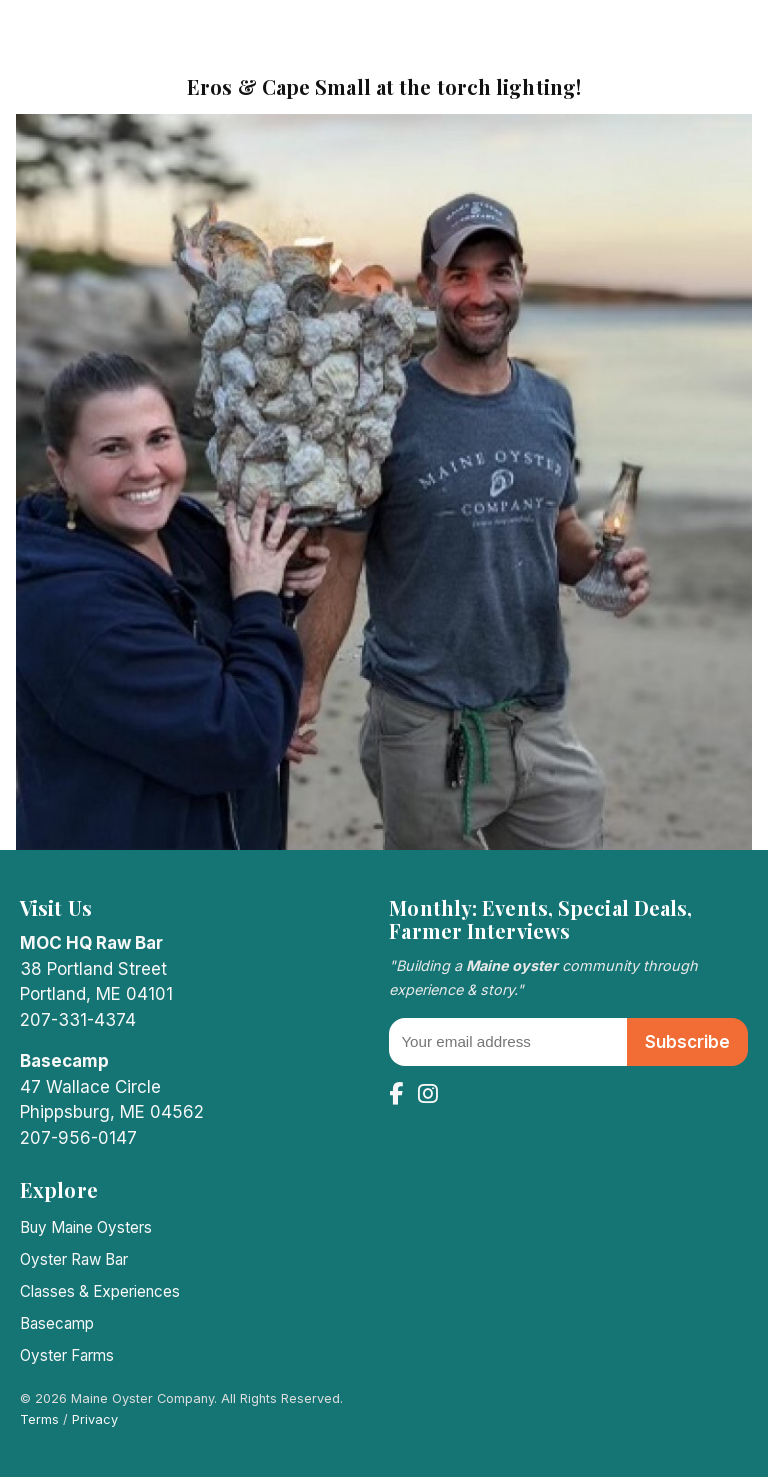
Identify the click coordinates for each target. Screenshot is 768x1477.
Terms (39, 1419)
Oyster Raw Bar (74, 1259)
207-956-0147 (78, 1138)
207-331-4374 (78, 1020)
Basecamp (57, 1323)
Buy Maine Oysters (86, 1227)
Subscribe (687, 1042)
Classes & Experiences (100, 1291)
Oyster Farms (67, 1355)
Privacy (95, 1419)
